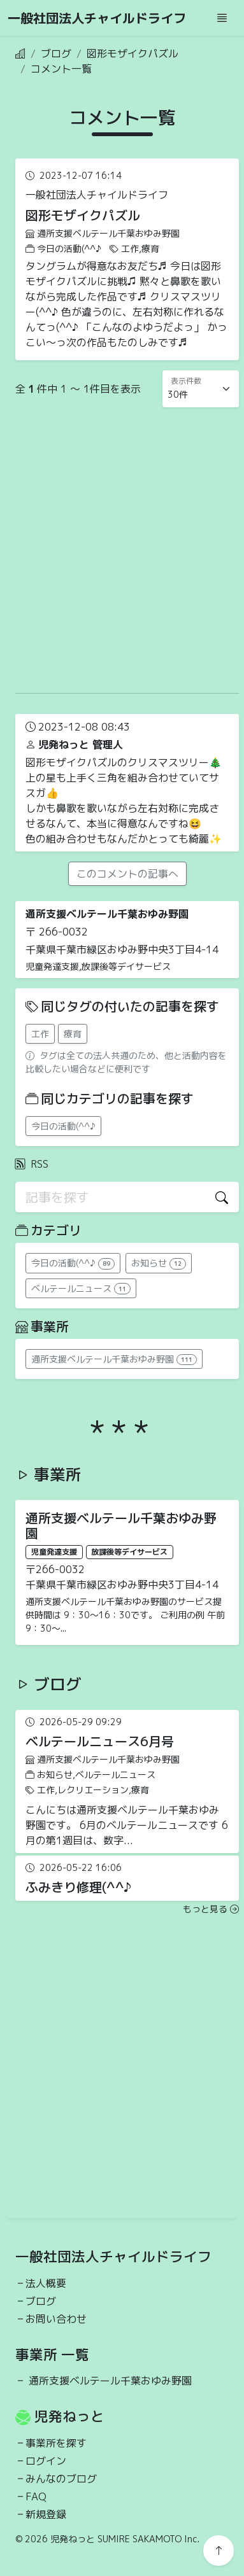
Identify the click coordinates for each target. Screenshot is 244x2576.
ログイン (45, 2461)
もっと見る (211, 1909)
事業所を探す (56, 2443)
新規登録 (45, 2514)
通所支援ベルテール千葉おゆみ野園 (110, 2381)
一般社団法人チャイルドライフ (97, 18)
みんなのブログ (61, 2479)
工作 (40, 1034)
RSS (31, 1164)
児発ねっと (69, 2416)
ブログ (56, 53)
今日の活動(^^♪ (63, 1126)
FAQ (36, 2496)
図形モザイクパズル (132, 53)
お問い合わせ (56, 2319)
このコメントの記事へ (127, 874)
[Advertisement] (119, 547)
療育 (73, 1034)
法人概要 (45, 2283)
